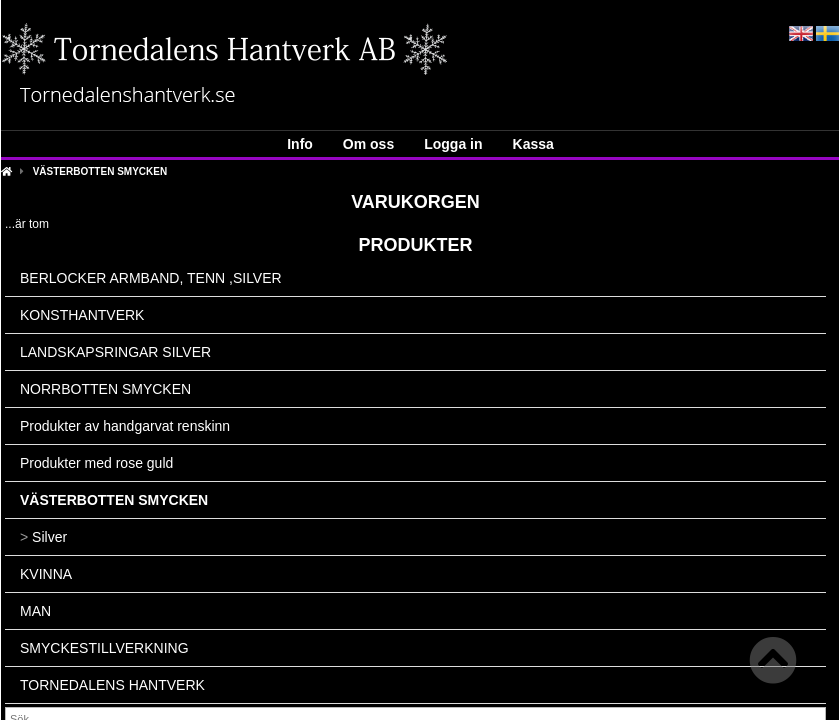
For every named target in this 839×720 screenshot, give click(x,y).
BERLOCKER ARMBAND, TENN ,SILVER (151, 278)
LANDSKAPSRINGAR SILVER (115, 352)
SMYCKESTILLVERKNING (104, 648)
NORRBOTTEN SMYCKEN (105, 389)
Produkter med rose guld (96, 463)
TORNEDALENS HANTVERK (112, 685)
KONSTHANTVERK (82, 315)
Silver (43, 537)
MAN (35, 611)
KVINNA (46, 574)
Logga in (453, 144)
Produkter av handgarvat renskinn (125, 426)
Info (300, 144)
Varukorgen (415, 202)
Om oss (368, 144)
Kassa (533, 144)
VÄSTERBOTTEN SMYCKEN (100, 171)
